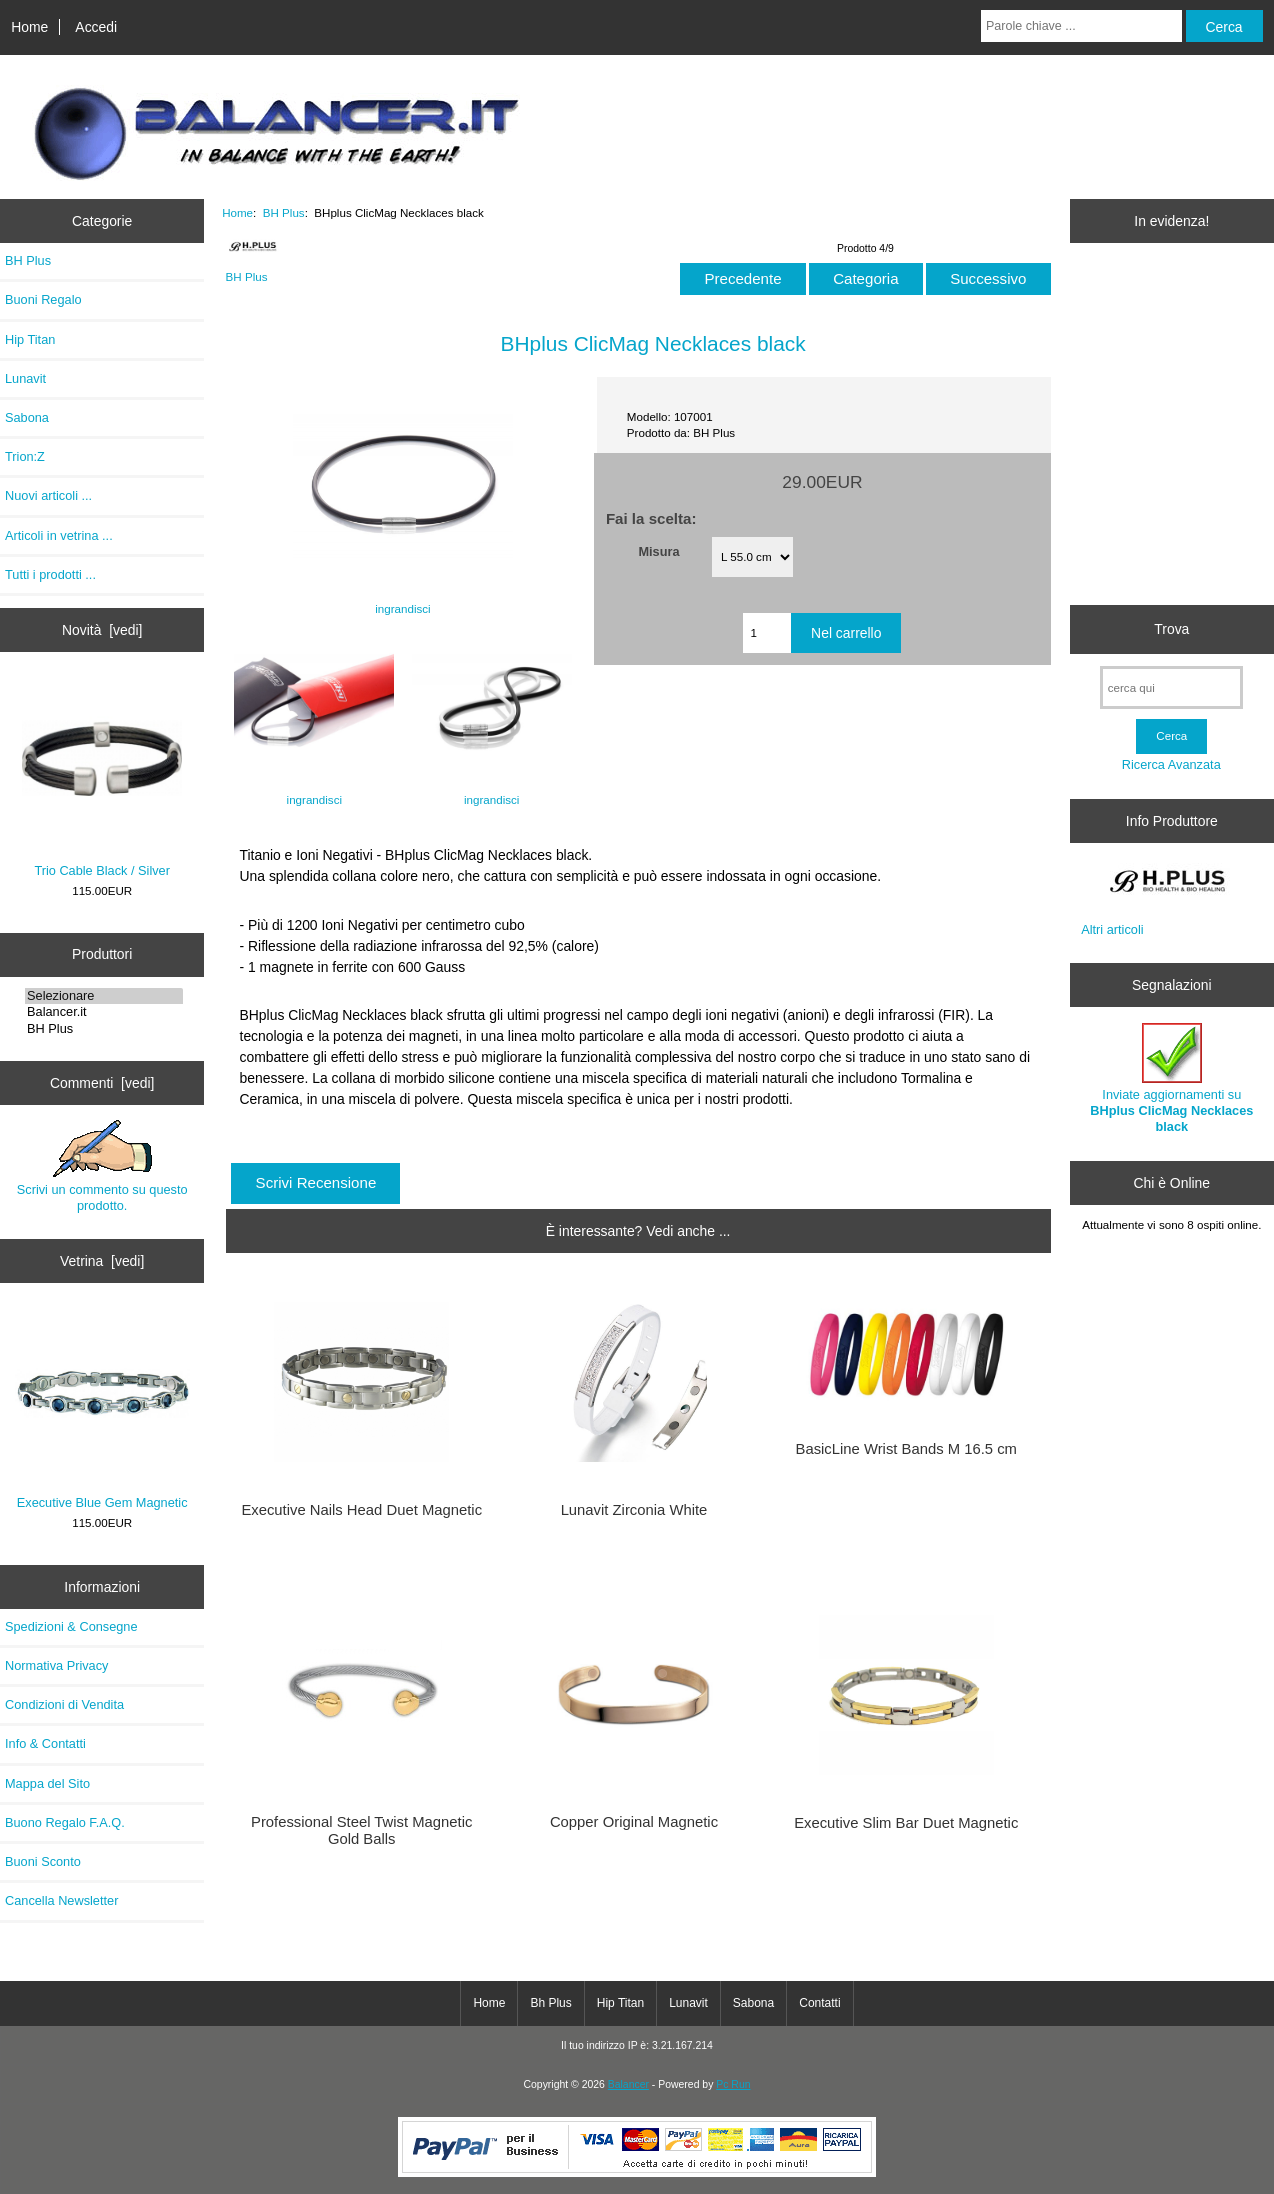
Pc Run (733, 2084)
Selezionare (104, 996)
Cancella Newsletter (61, 1900)
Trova (1171, 629)
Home (29, 27)
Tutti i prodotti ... (50, 574)
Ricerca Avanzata (1171, 764)
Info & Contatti (45, 1743)
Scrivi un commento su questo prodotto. (102, 1166)
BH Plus (104, 1029)
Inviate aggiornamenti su (1171, 1079)
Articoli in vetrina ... (59, 535)
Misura (658, 550)
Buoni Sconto (43, 1861)
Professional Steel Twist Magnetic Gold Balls (361, 1830)
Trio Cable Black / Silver (102, 778)
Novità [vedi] (102, 630)
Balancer (628, 2084)
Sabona (27, 417)
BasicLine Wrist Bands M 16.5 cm (906, 1449)
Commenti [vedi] (102, 1083)
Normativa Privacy (56, 1665)
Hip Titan (30, 339)
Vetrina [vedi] (102, 1261)
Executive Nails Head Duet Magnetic (361, 1510)
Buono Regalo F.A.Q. (65, 1822)
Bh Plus (550, 2003)
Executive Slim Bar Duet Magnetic (906, 1823)
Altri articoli (1112, 929)
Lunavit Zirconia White (634, 1510)
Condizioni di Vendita (64, 1704)
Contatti (819, 2003)
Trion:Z (25, 456)
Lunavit (25, 378)
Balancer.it (104, 1012)
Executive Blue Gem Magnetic (102, 1410)
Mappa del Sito (47, 1783)
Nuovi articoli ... (48, 495)
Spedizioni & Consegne (71, 1626)
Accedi (96, 27)
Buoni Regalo (43, 299)
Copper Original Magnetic (634, 1822)
